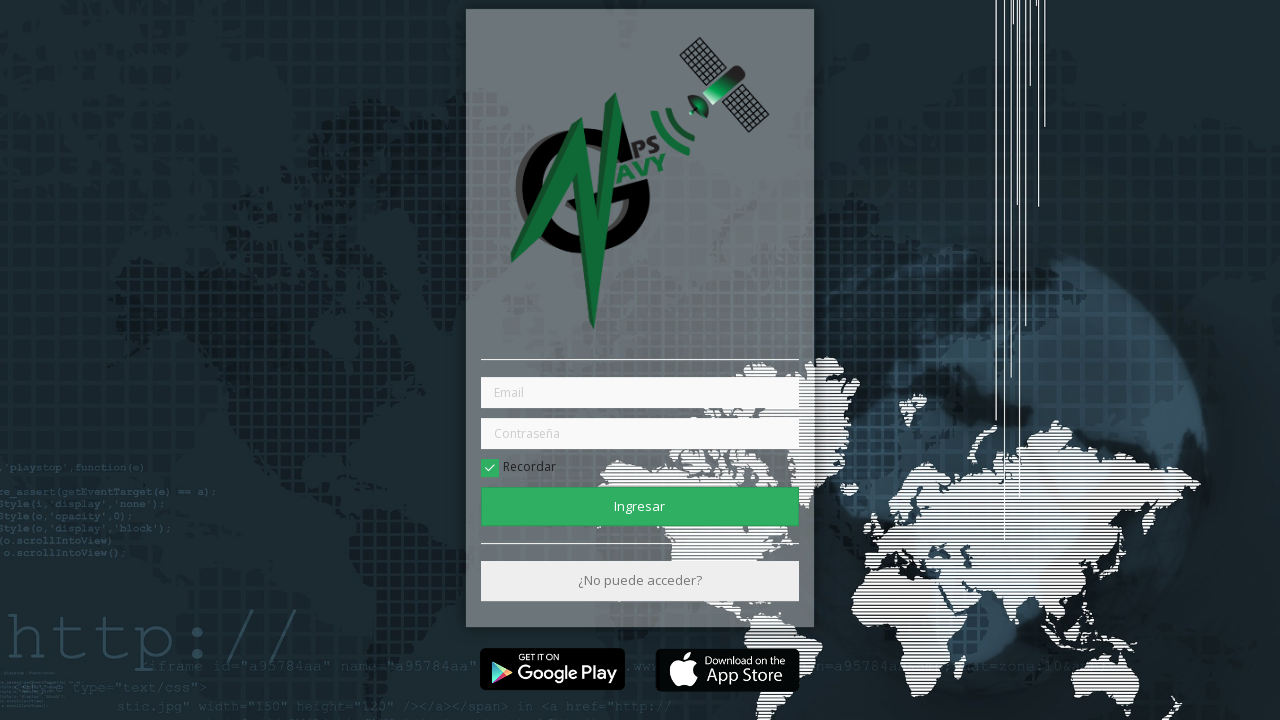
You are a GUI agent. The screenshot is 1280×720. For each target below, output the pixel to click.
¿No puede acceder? (640, 580)
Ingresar (639, 506)
